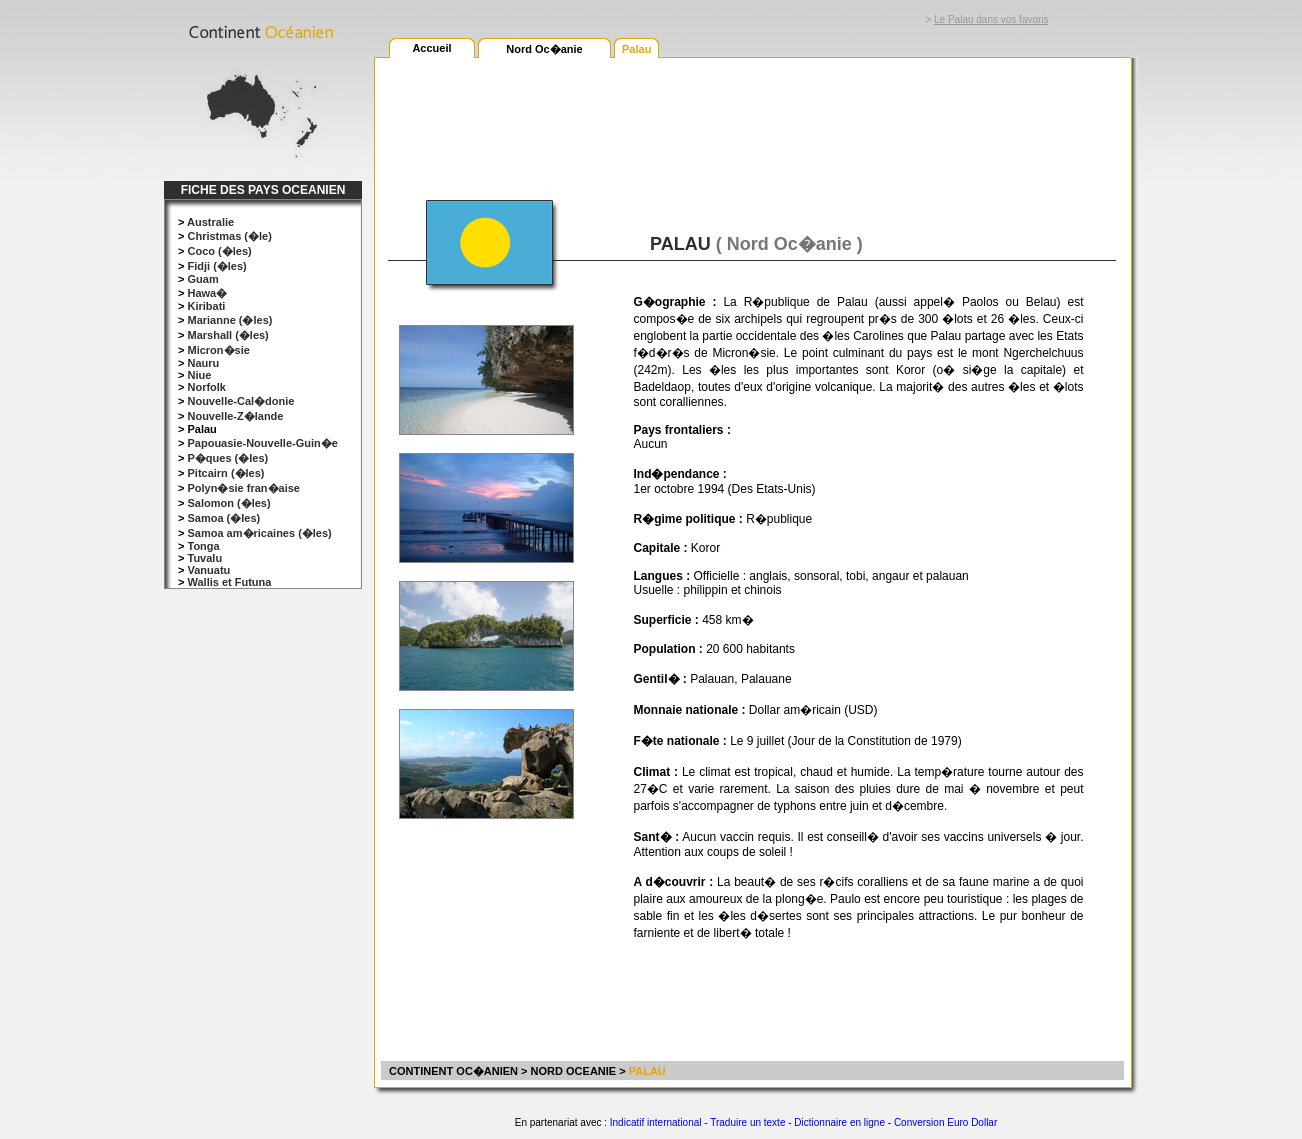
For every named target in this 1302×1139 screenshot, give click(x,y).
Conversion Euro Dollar (945, 1122)
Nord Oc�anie (544, 49)
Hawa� (207, 293)
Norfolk (206, 387)
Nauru (203, 363)
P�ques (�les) (227, 458)
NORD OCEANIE (574, 1071)
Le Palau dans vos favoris (991, 19)
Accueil (431, 48)
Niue (199, 375)
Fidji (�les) (216, 266)
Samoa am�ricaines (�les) (259, 533)
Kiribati (206, 306)
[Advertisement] (752, 117)
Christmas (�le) (229, 236)
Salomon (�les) (228, 503)
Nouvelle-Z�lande (235, 416)
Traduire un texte (747, 1122)
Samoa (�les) (223, 518)
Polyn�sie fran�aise (243, 488)
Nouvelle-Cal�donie (240, 401)
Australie (210, 222)
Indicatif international (656, 1122)
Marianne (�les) (229, 320)
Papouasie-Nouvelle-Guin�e (262, 443)
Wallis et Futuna (229, 582)
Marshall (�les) (227, 335)
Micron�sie (218, 350)
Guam (202, 279)
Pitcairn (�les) (225, 473)
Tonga (203, 546)
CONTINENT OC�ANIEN (452, 1071)
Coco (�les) (219, 251)
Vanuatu (208, 570)
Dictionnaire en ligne (839, 1122)
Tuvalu (204, 558)
